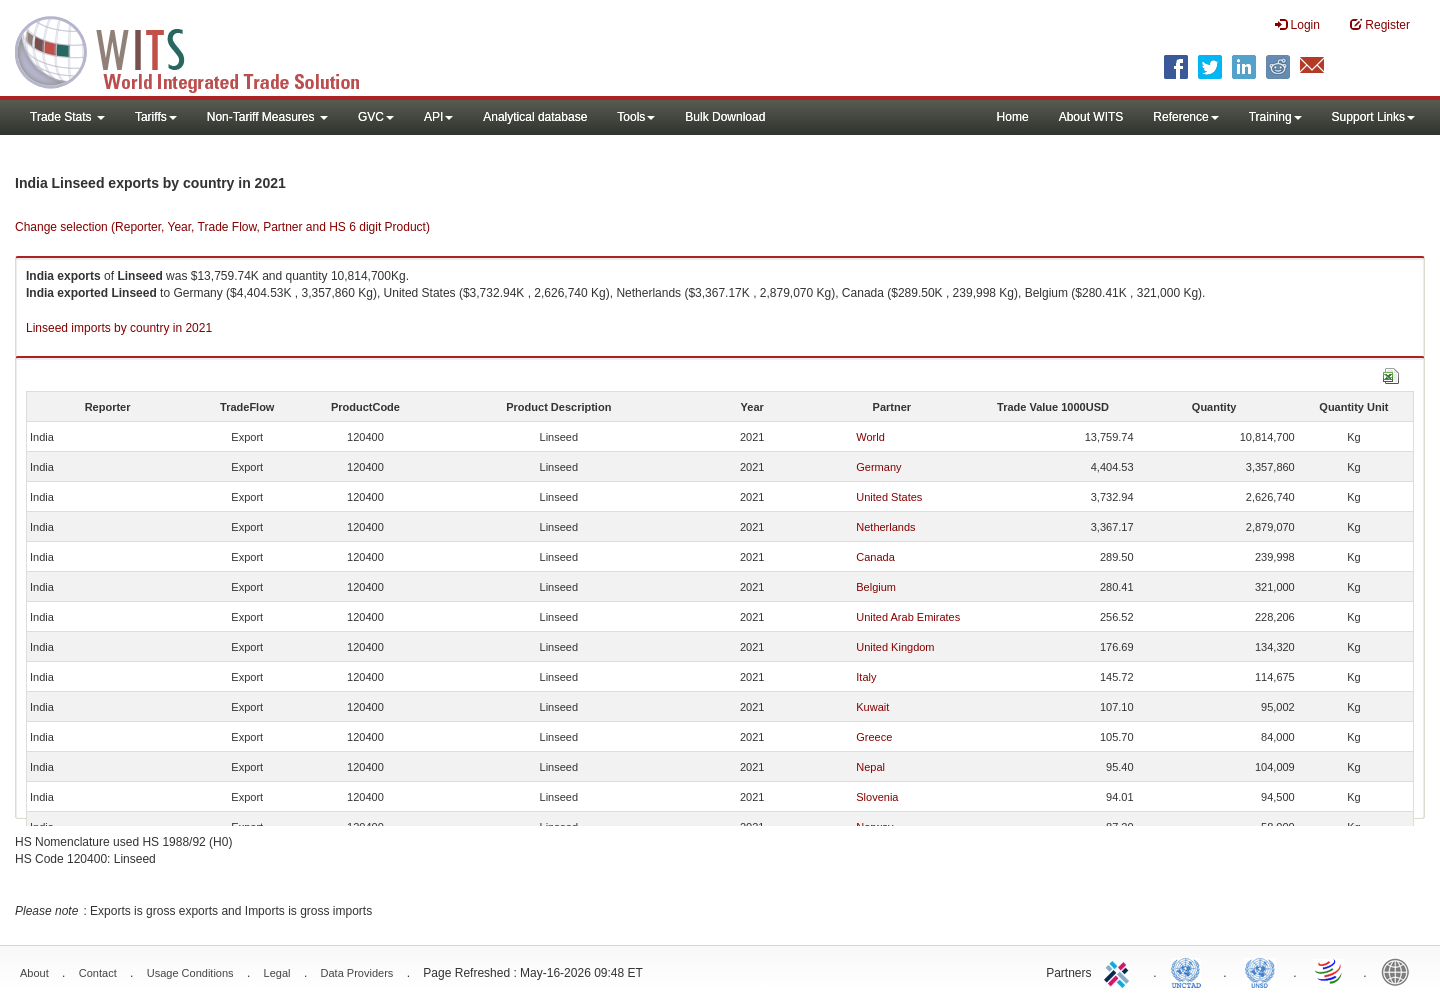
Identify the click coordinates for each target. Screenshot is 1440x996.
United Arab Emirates (908, 617)
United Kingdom (895, 647)
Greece (874, 737)
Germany (878, 467)
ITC (1120, 971)
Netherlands (885, 527)
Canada (875, 557)
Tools (636, 117)
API (438, 117)
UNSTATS (1260, 971)
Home (1013, 117)
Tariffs (156, 117)
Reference (1185, 117)
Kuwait (872, 707)
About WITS (1091, 117)
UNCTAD (1190, 971)
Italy (866, 677)
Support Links (1373, 117)
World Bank (1400, 971)
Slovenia (877, 797)
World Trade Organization (1330, 971)
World (870, 437)
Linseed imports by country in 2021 (119, 328)
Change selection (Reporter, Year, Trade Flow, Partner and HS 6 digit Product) (222, 227)
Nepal (870, 767)
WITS (200, 50)
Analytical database (535, 117)
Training (1275, 117)
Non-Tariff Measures (267, 117)
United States (889, 497)
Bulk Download (725, 117)
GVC (376, 117)
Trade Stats (67, 117)
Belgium (876, 587)
